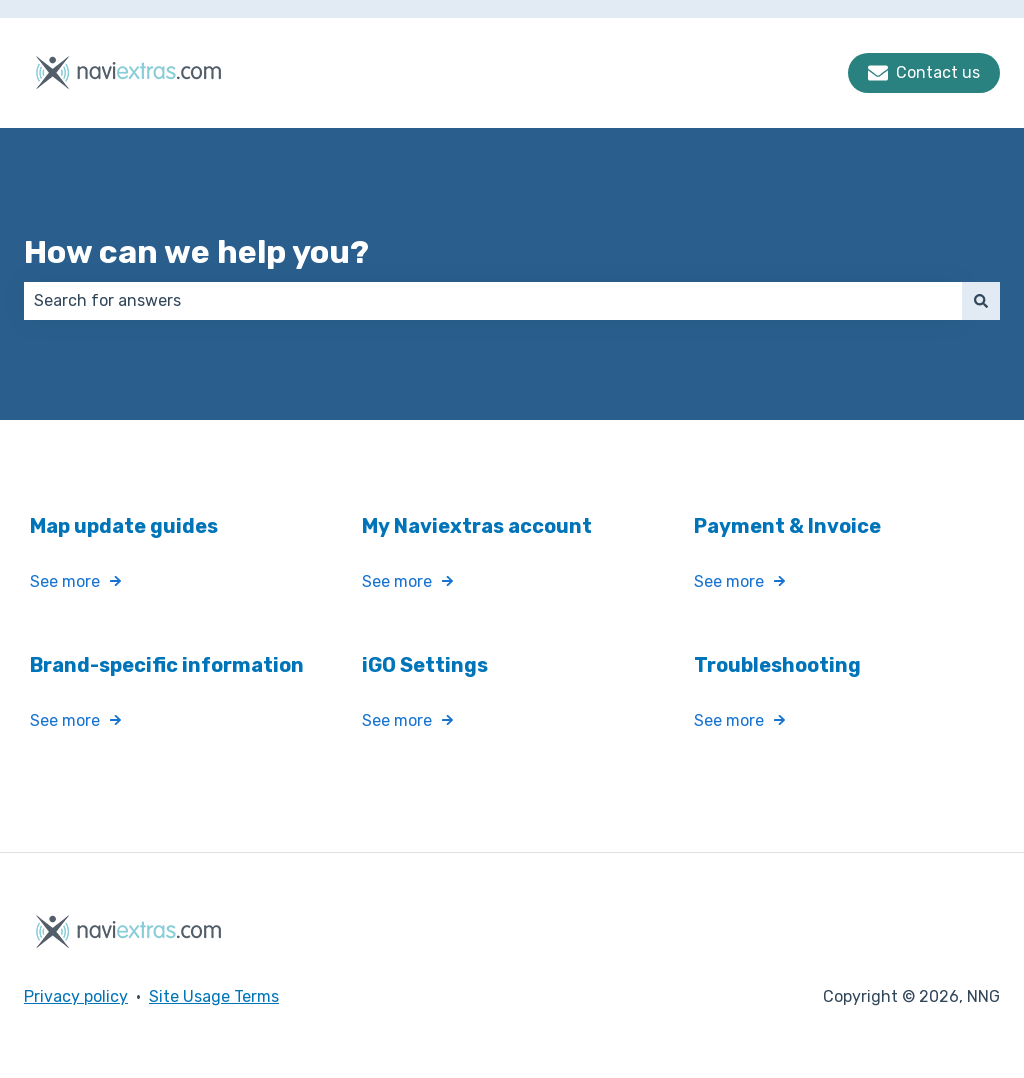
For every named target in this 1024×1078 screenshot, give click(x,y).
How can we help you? (196, 252)
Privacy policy (76, 996)
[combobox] (493, 301)
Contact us (924, 73)
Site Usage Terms (214, 996)
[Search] (981, 301)
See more (65, 582)
